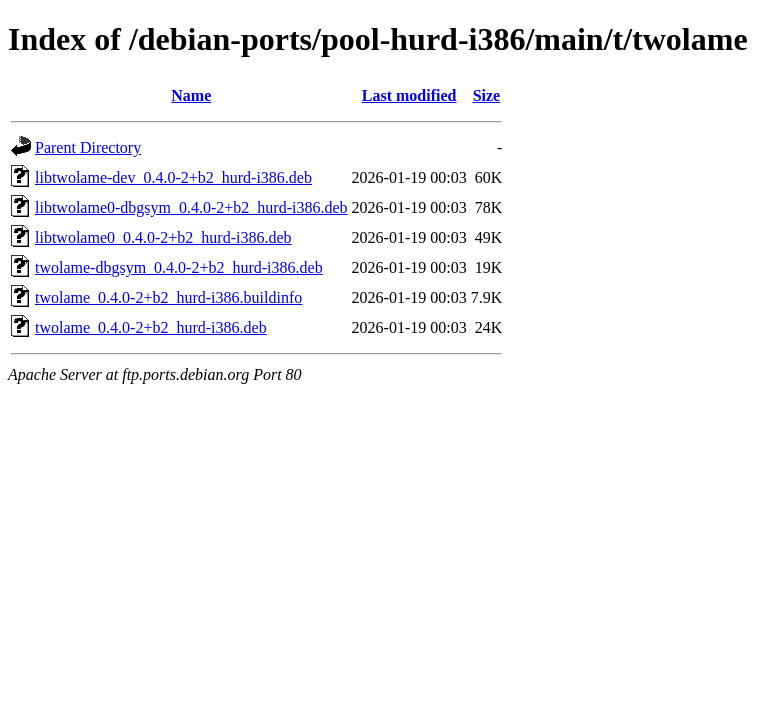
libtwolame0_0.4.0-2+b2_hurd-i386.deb (163, 237)
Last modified (409, 95)
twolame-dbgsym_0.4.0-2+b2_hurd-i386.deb (179, 267)
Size (487, 95)
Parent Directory (88, 147)
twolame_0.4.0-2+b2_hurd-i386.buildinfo (168, 297)
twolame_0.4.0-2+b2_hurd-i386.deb (151, 327)
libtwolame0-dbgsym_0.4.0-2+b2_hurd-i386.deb (191, 207)
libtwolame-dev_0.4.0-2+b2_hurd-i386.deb (173, 177)
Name (191, 95)
